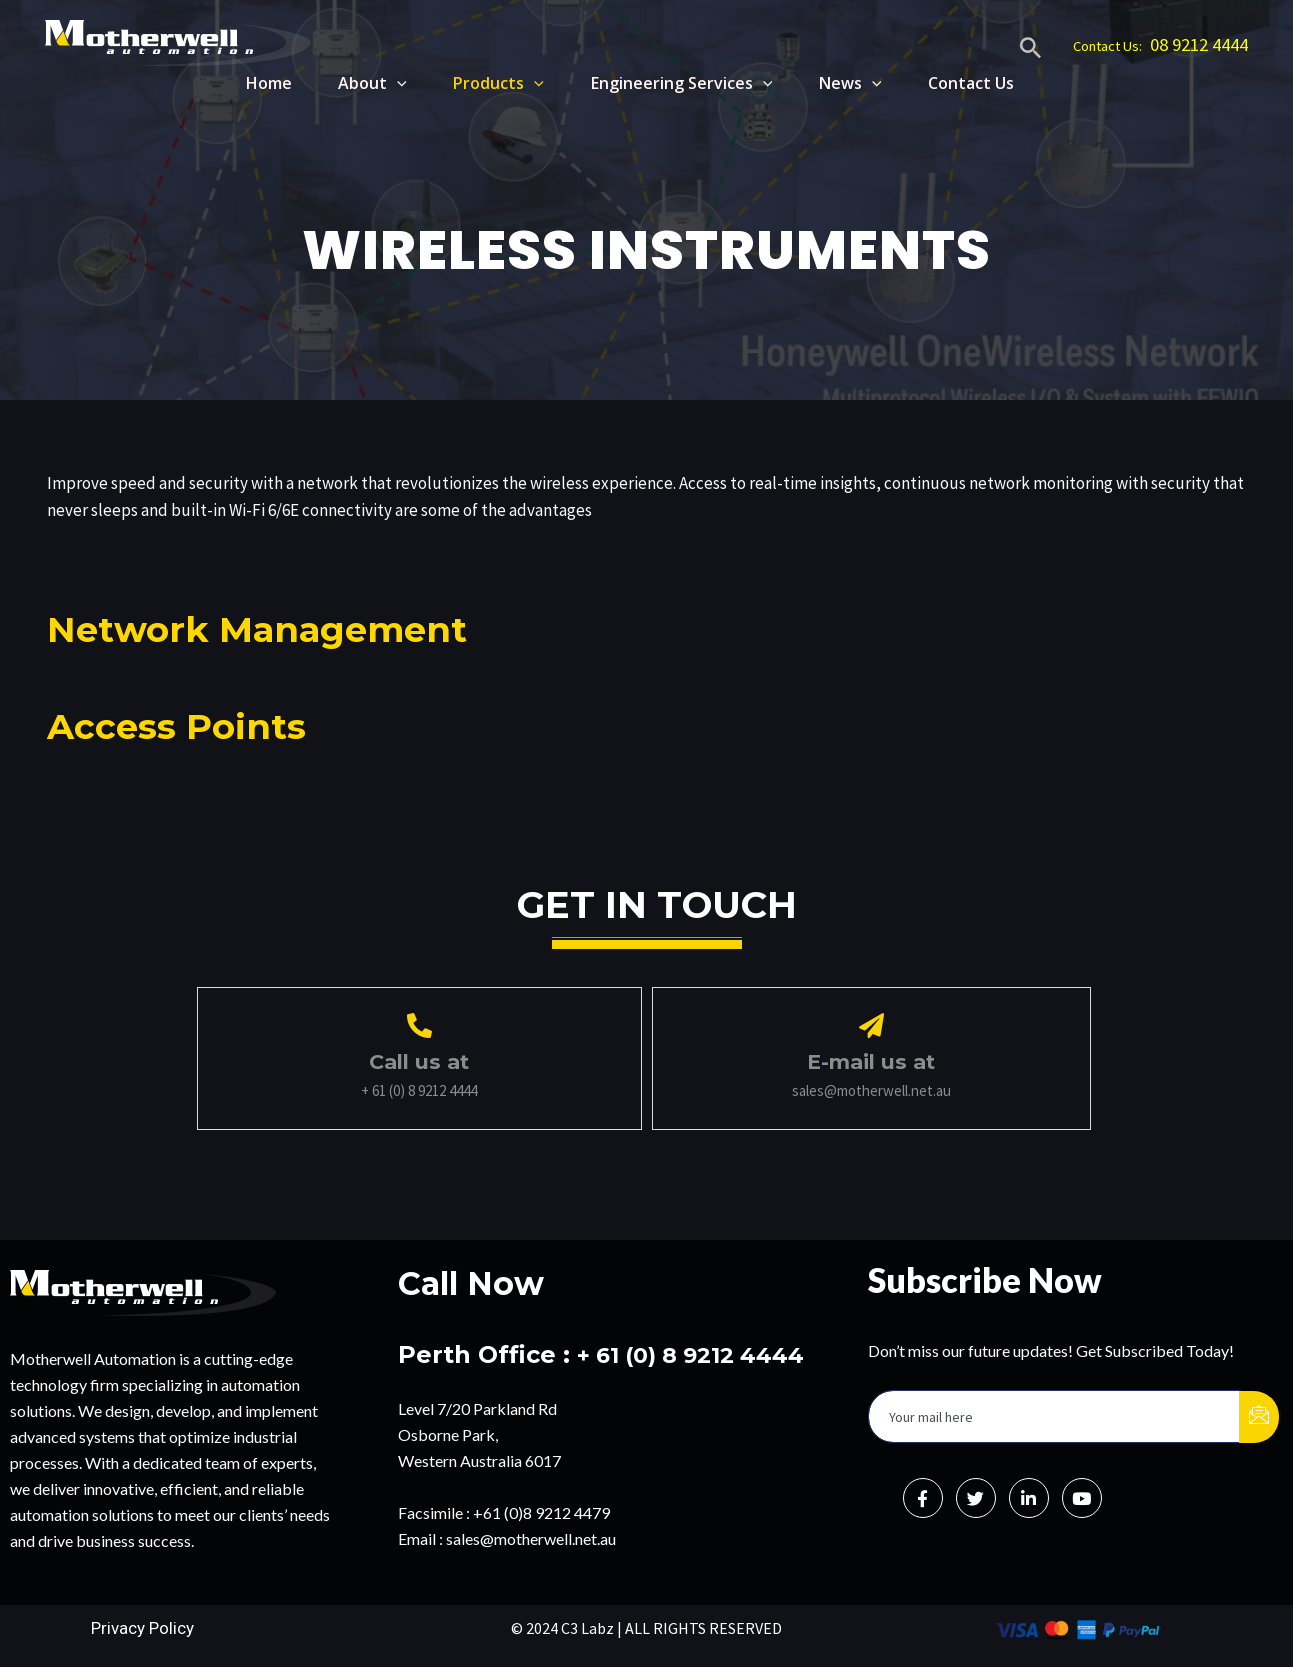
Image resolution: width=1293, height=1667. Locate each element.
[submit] (1259, 1416)
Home (252, 83)
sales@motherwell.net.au (531, 1537)
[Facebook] (923, 1497)
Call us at (419, 1061)
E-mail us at (871, 1061)
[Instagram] (1082, 1497)
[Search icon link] (1031, 51)
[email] (1054, 1416)
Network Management (283, 627)
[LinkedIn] (1029, 1497)
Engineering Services (675, 83)
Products (488, 83)
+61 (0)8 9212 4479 (541, 1511)
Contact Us (971, 83)
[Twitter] (976, 1497)
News (847, 83)
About (359, 83)
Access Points (191, 724)
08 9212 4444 (1199, 44)
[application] (384, 83)
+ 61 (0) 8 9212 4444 (701, 1353)
